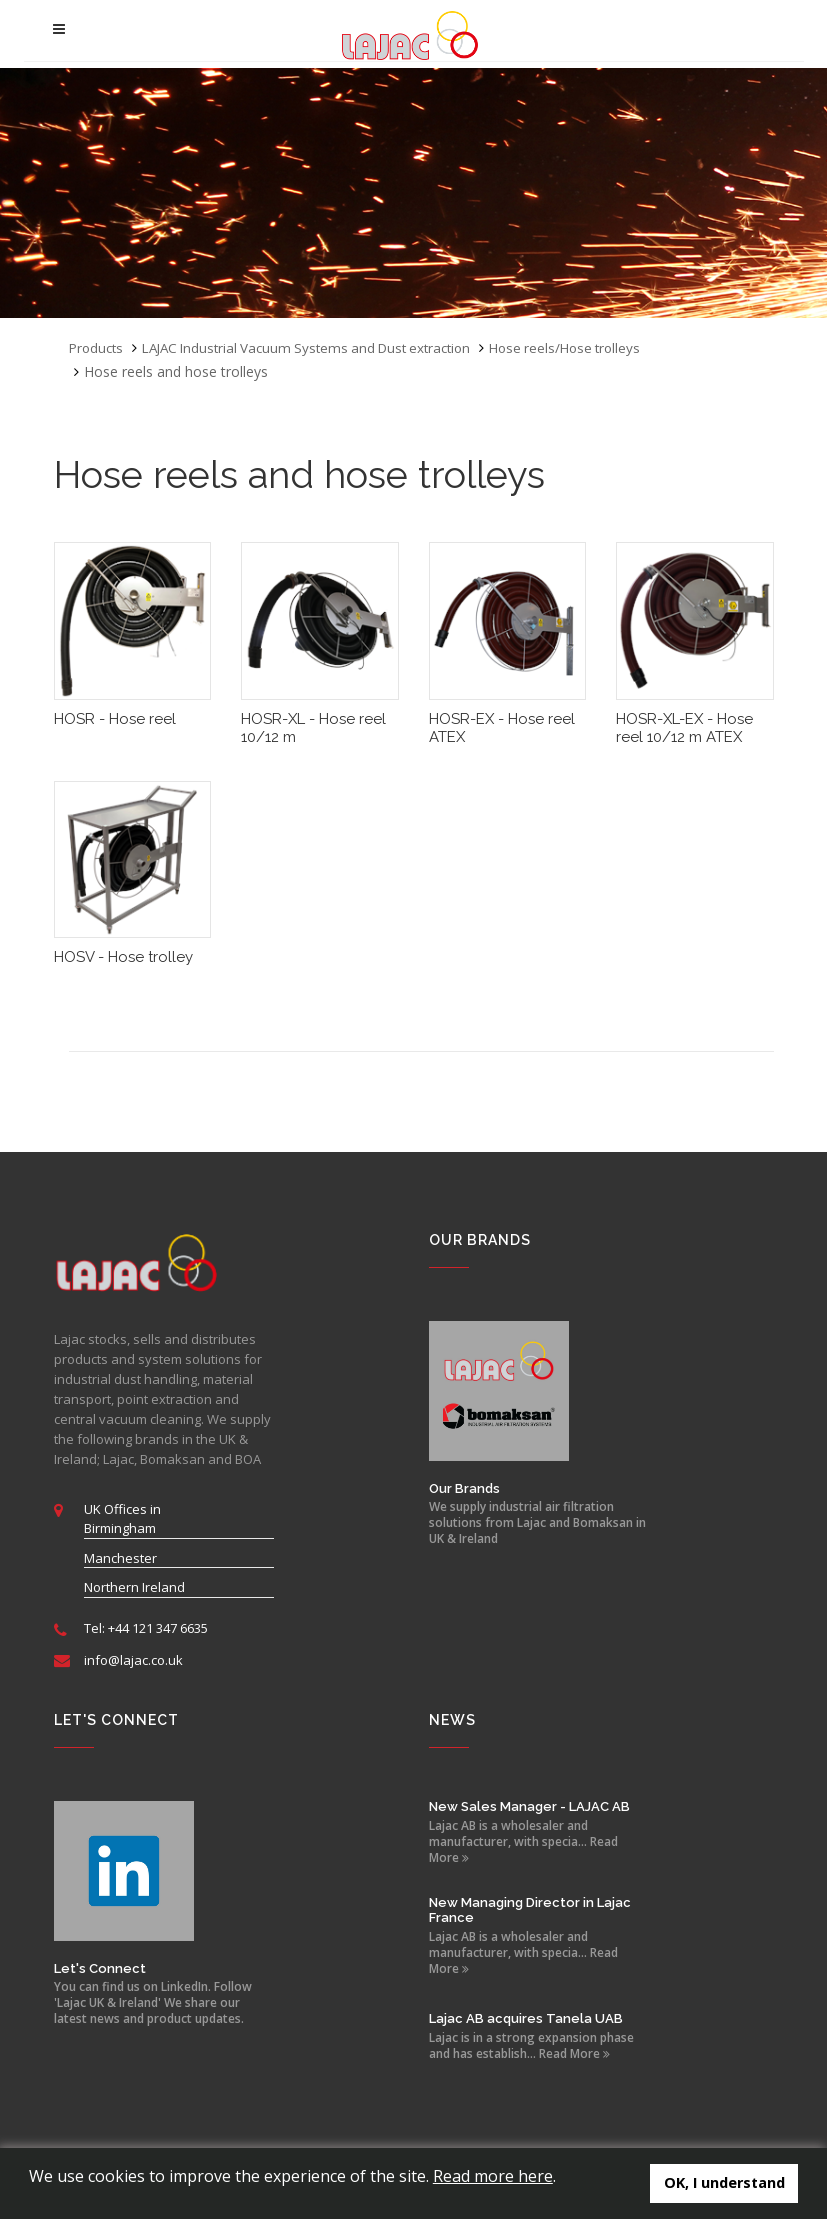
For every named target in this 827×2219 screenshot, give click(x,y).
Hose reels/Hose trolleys (593, 347)
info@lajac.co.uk (133, 1660)
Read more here (493, 2176)
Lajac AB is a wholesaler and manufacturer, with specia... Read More (523, 1842)
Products (98, 347)
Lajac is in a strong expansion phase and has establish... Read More (531, 2046)
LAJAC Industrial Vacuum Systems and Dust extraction (320, 347)
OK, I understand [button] (724, 2182)
